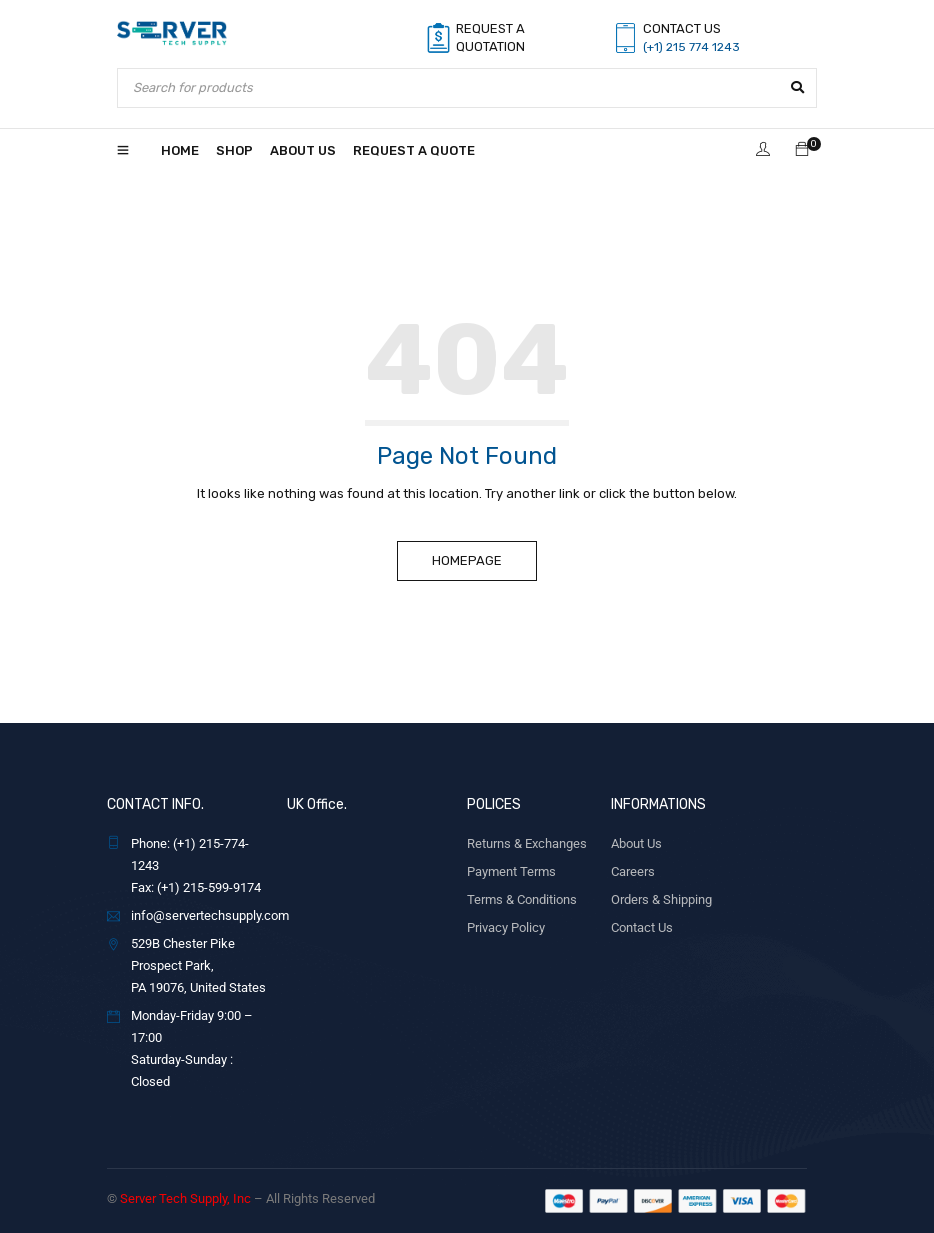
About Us (636, 843)
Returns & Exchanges (527, 843)
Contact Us (642, 927)
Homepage (467, 560)
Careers (633, 871)
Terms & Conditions (522, 899)
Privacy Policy (506, 927)
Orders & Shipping (661, 899)
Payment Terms (511, 871)
